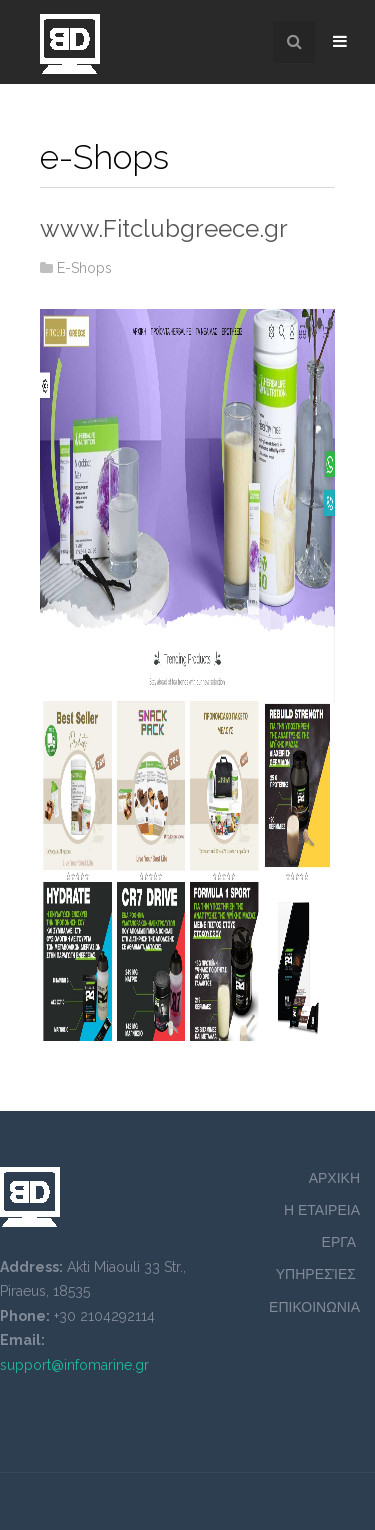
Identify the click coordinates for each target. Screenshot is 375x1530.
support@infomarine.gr (74, 1365)
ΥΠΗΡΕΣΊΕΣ (318, 1274)
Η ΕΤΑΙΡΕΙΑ (322, 1210)
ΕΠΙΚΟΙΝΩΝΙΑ (314, 1307)
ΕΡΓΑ (341, 1242)
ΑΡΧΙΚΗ (334, 1178)
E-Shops (84, 268)
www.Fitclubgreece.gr (164, 228)
